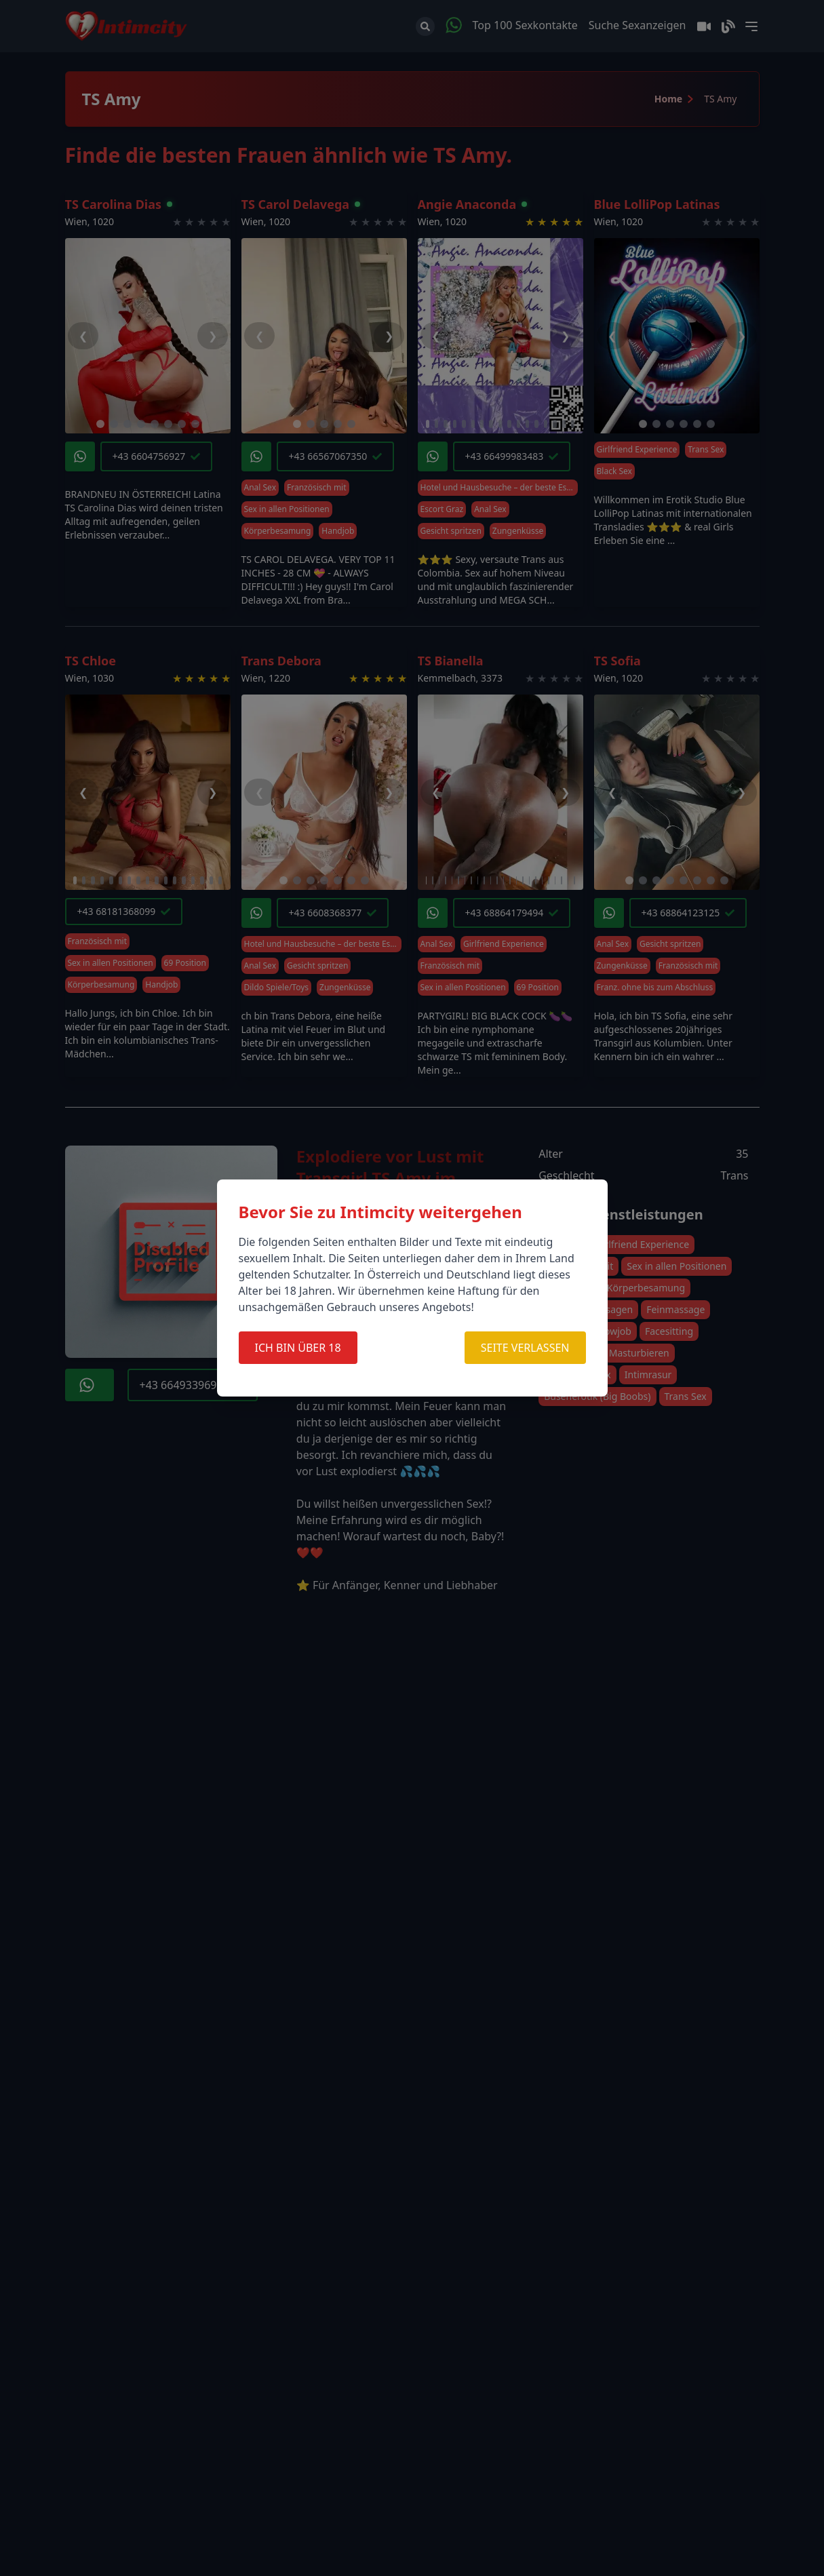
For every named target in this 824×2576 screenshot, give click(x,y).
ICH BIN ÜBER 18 (298, 1347)
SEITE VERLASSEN (525, 1347)
